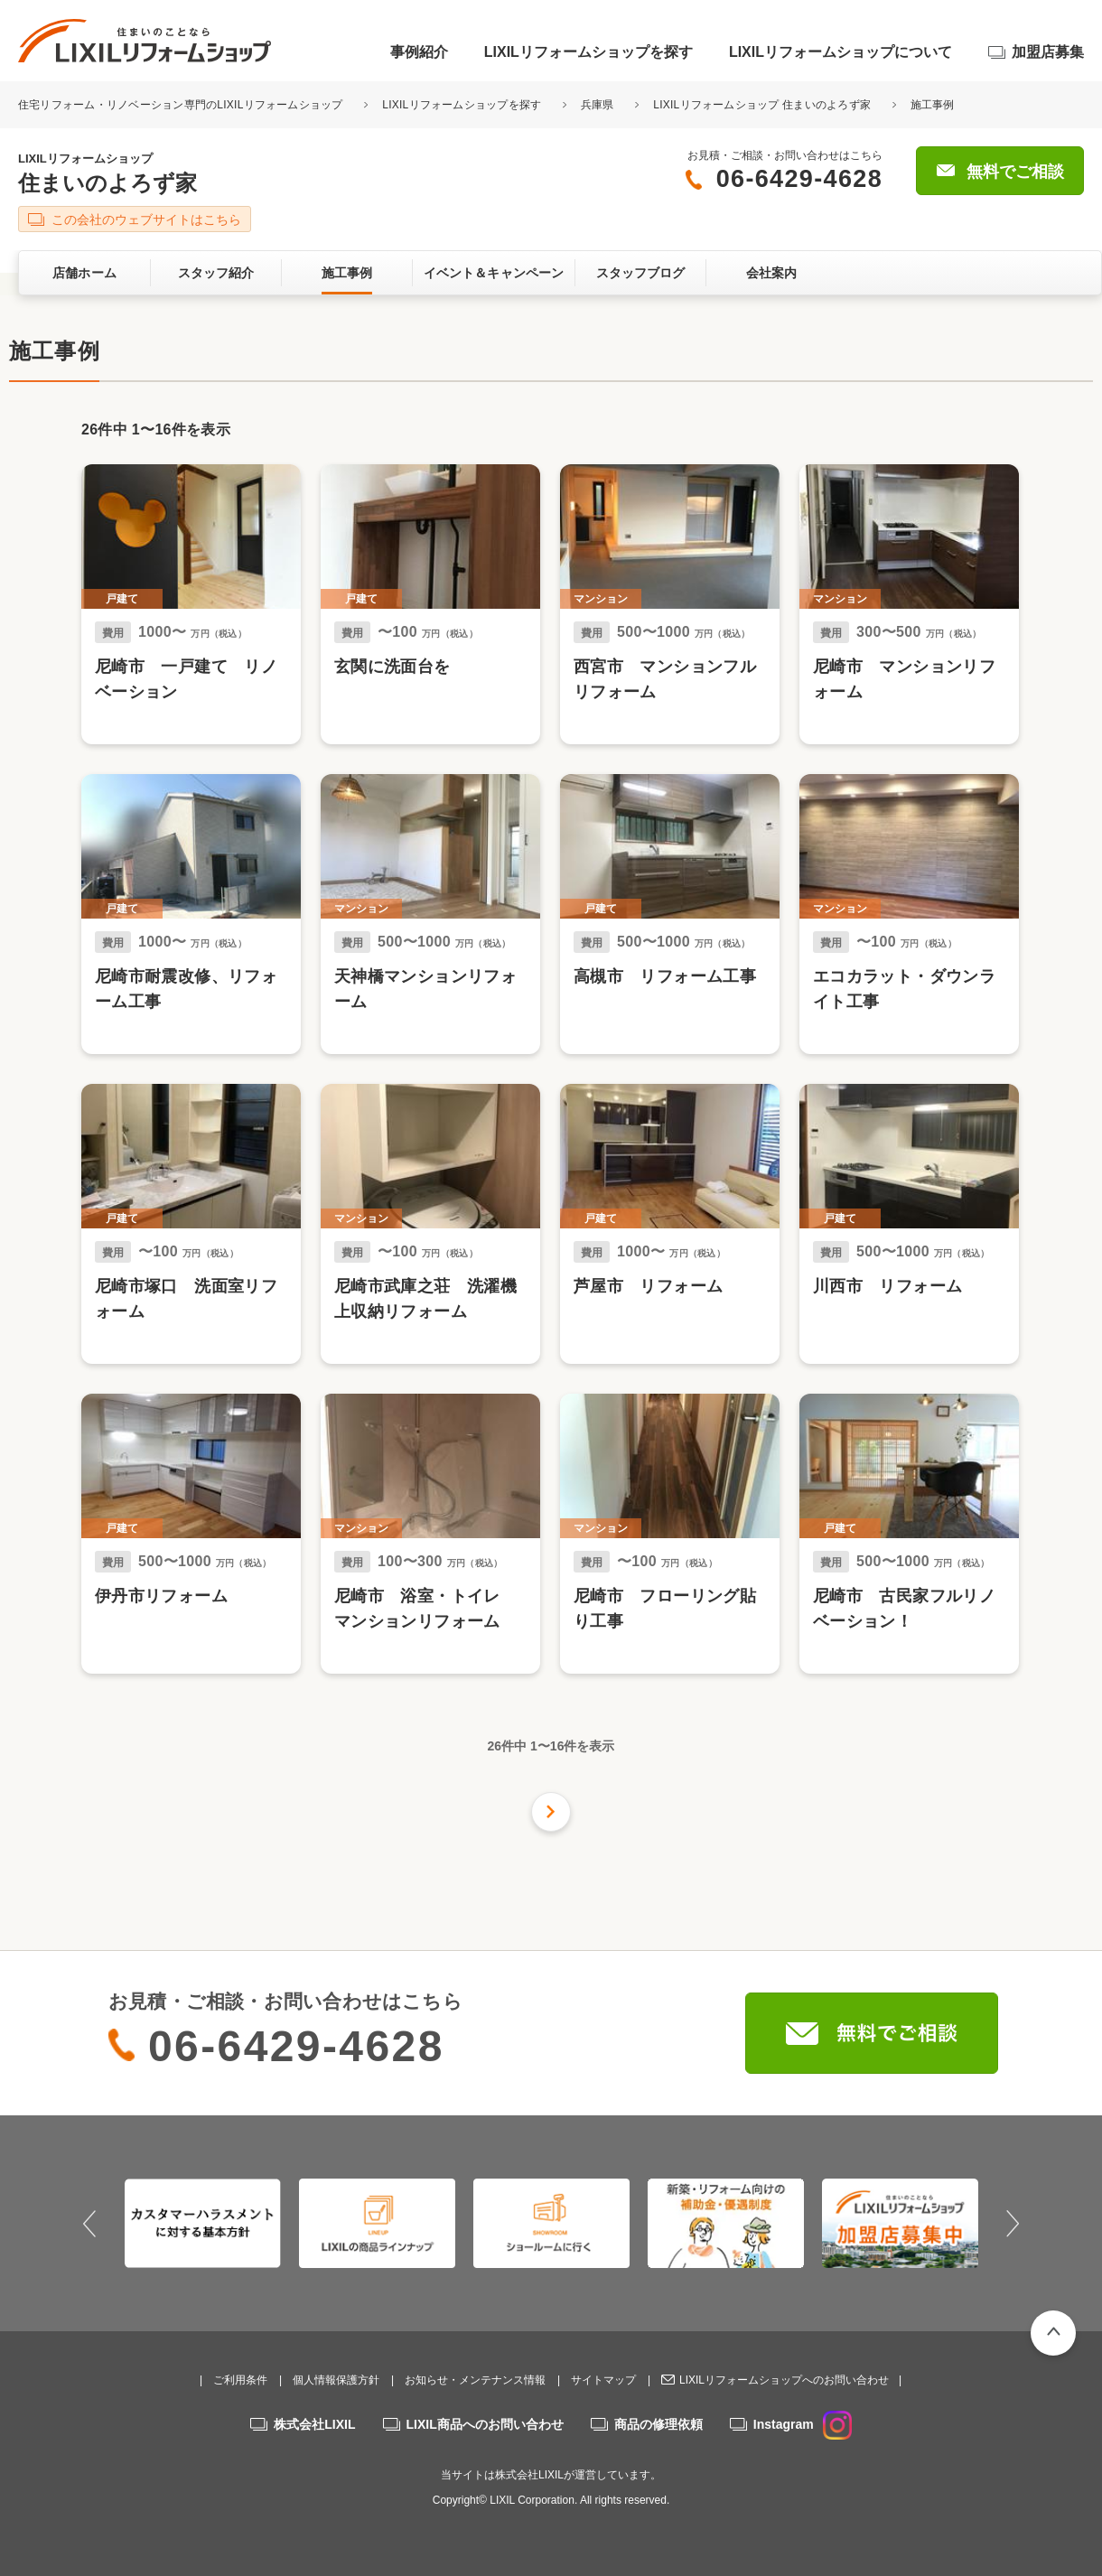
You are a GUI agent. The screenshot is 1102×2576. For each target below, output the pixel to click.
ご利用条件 (240, 2380)
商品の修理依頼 (658, 2424)
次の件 (551, 1812)
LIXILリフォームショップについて (840, 52)
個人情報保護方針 (336, 2380)
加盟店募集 (1048, 52)
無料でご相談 (1015, 172)
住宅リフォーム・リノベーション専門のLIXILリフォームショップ (182, 104)
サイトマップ (603, 2380)
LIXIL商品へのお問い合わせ (485, 2424)
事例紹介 (419, 52)
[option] (203, 2223)
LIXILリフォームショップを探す (588, 52)
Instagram (802, 2424)
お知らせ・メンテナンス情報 (475, 2380)
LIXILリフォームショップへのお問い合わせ (784, 2380)
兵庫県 (597, 104)
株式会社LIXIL (314, 2424)
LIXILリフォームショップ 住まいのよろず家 (762, 104)
